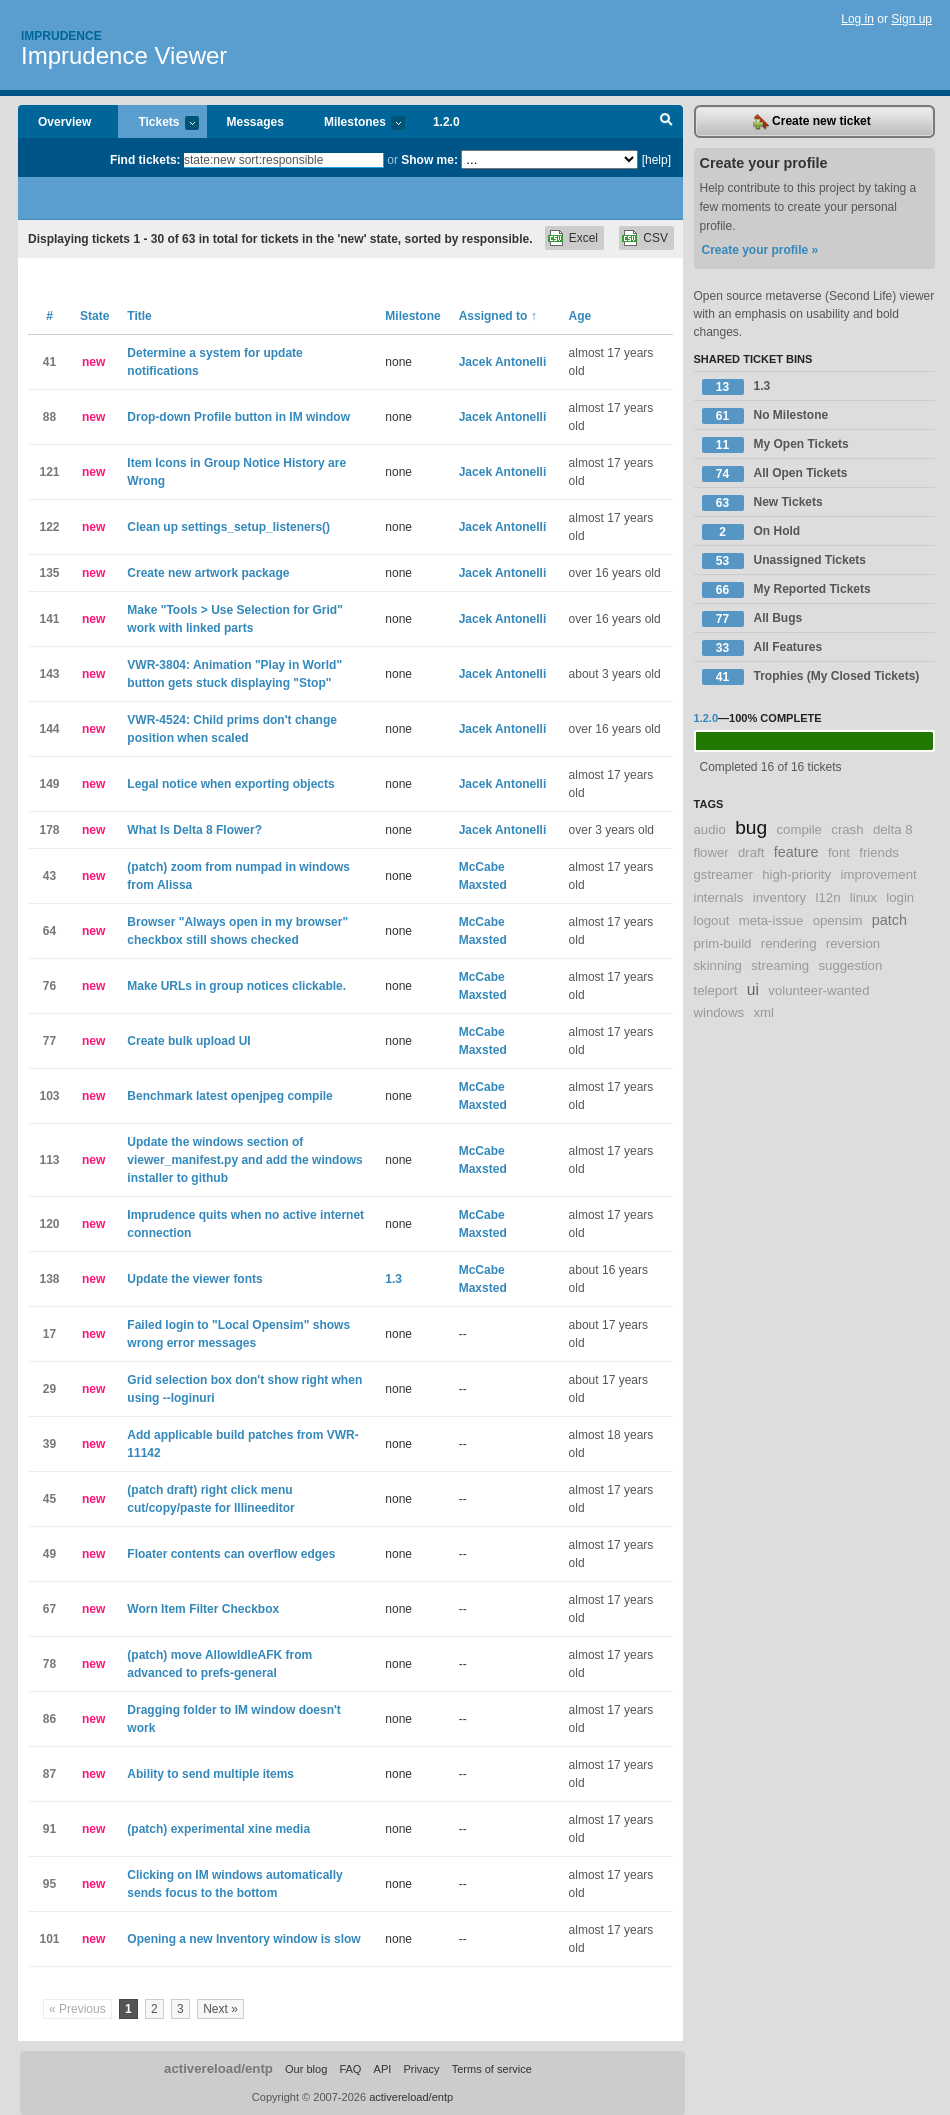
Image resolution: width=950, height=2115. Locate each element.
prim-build (723, 943)
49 (49, 1554)
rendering (789, 943)
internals (719, 897)
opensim (838, 920)
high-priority (796, 874)
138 (49, 1279)
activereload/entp (218, 2068)
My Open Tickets (775, 445)
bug (751, 827)
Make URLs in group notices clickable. (236, 986)
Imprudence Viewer (124, 55)
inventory (780, 897)
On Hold (751, 532)
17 (49, 1334)
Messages (255, 122)
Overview (64, 122)
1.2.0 (446, 122)
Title (139, 316)
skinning (718, 965)
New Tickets (762, 503)
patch (889, 920)
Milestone (412, 316)
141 (49, 619)
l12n (828, 897)
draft (751, 852)
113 (49, 1160)
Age (580, 316)
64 (49, 931)
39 (49, 1444)
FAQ (350, 2069)
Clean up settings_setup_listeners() (228, 527)
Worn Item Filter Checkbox (203, 1609)
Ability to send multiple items (210, 1774)
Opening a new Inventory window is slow (243, 1939)
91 (49, 1829)
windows (719, 1012)
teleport (716, 990)
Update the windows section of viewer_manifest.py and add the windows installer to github (244, 1160)
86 (49, 1719)
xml (763, 1012)
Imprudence (61, 36)
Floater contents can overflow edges (231, 1554)
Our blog (306, 2069)
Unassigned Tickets (784, 561)
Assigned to (498, 316)
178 (49, 830)
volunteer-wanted (818, 990)
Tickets (158, 123)
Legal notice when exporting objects (230, 784)
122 (49, 527)
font (839, 852)
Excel (583, 238)
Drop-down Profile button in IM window (238, 417)
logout (712, 920)
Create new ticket (812, 122)
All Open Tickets (775, 474)
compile (798, 829)
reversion (853, 943)
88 (49, 417)
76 (49, 986)
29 (49, 1389)
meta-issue (771, 920)
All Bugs (752, 619)
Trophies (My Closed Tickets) (811, 677)
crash (847, 829)
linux (863, 897)
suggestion (850, 965)
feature (796, 852)
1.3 (393, 1279)
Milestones (354, 123)
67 (49, 1609)
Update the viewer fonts (194, 1279)
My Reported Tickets (786, 590)
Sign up (911, 19)
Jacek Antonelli (503, 362)
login (900, 897)
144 (49, 729)
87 (49, 1774)
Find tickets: (145, 160)
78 (49, 1664)
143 (49, 674)
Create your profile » (760, 250)
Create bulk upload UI (188, 1041)
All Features (762, 648)
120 (49, 1224)
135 (49, 573)
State (94, 316)
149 (49, 784)
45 (49, 1499)
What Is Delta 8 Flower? (194, 830)
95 (49, 1884)
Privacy (421, 2069)
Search (666, 122)
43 (49, 876)
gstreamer (723, 874)
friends (879, 852)
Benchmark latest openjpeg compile (229, 1096)
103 (49, 1096)
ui (753, 989)
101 (49, 1939)
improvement (878, 874)
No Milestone (765, 416)
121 (49, 472)
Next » (220, 2009)
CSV (655, 238)
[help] (656, 160)
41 (49, 362)
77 (49, 1041)
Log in (857, 19)
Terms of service (492, 2069)
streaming (780, 965)
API (383, 2069)
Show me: (429, 160)
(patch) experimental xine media (218, 1829)
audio (710, 829)
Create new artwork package (208, 573)
